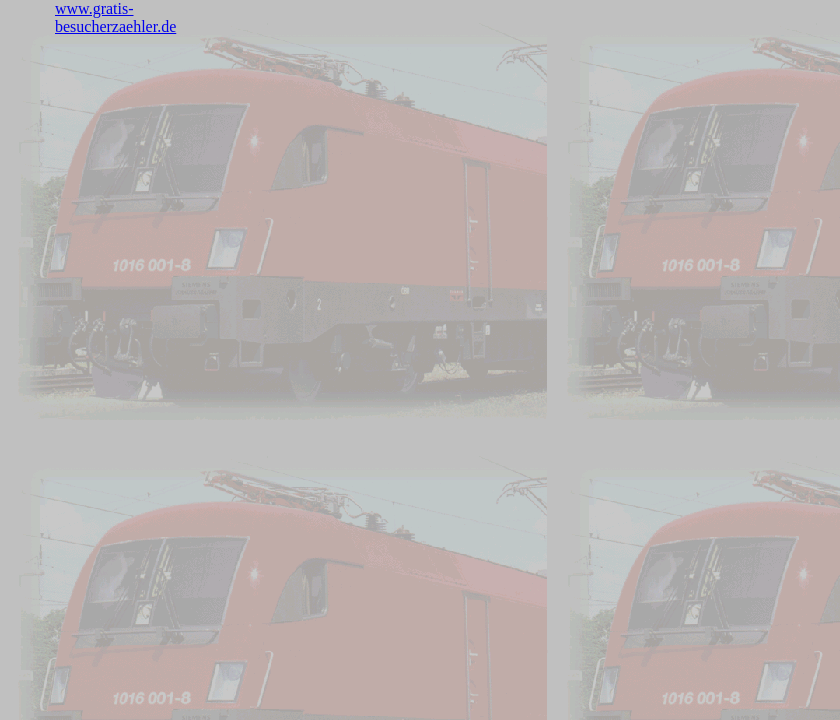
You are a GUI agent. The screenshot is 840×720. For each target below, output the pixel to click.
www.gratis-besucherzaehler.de (115, 17)
